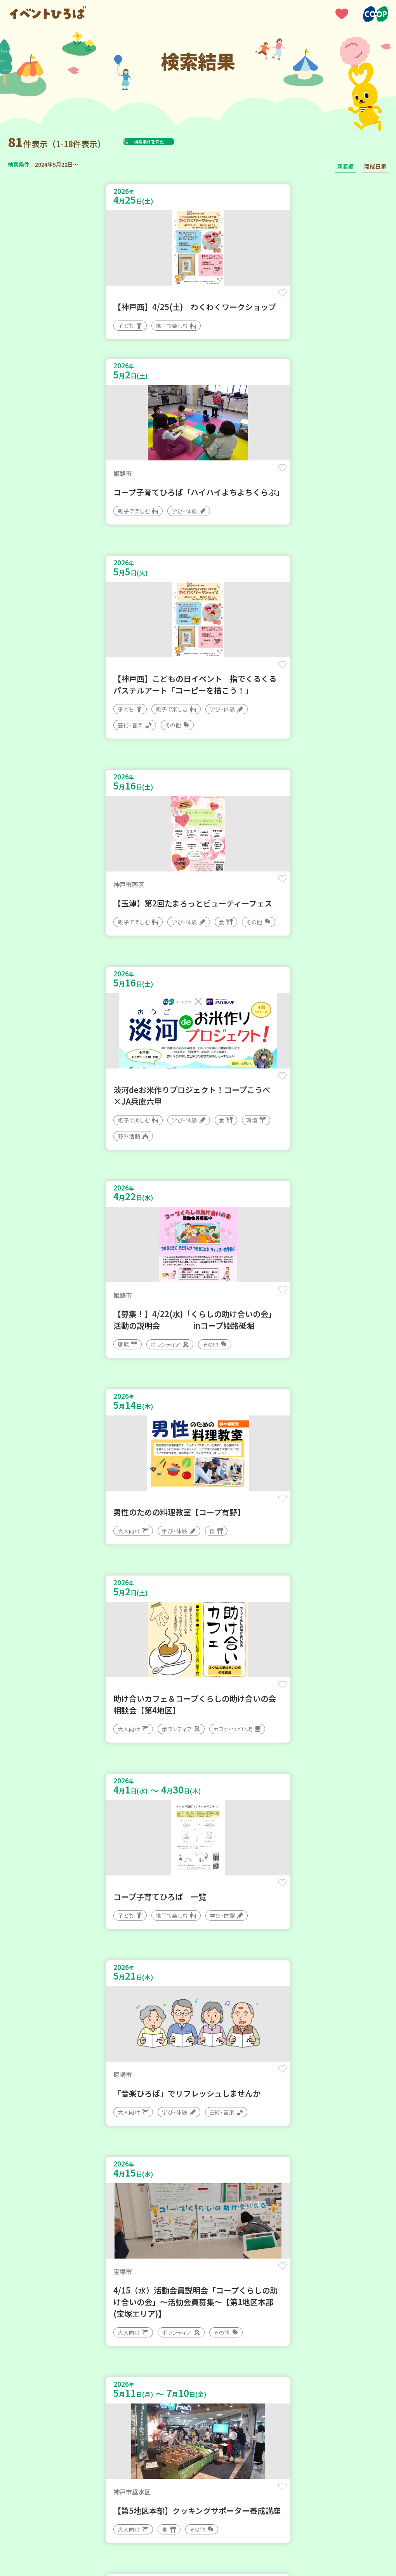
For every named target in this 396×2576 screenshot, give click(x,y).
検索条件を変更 (168, 141)
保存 (175, 299)
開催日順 (375, 166)
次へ (244, 2275)
